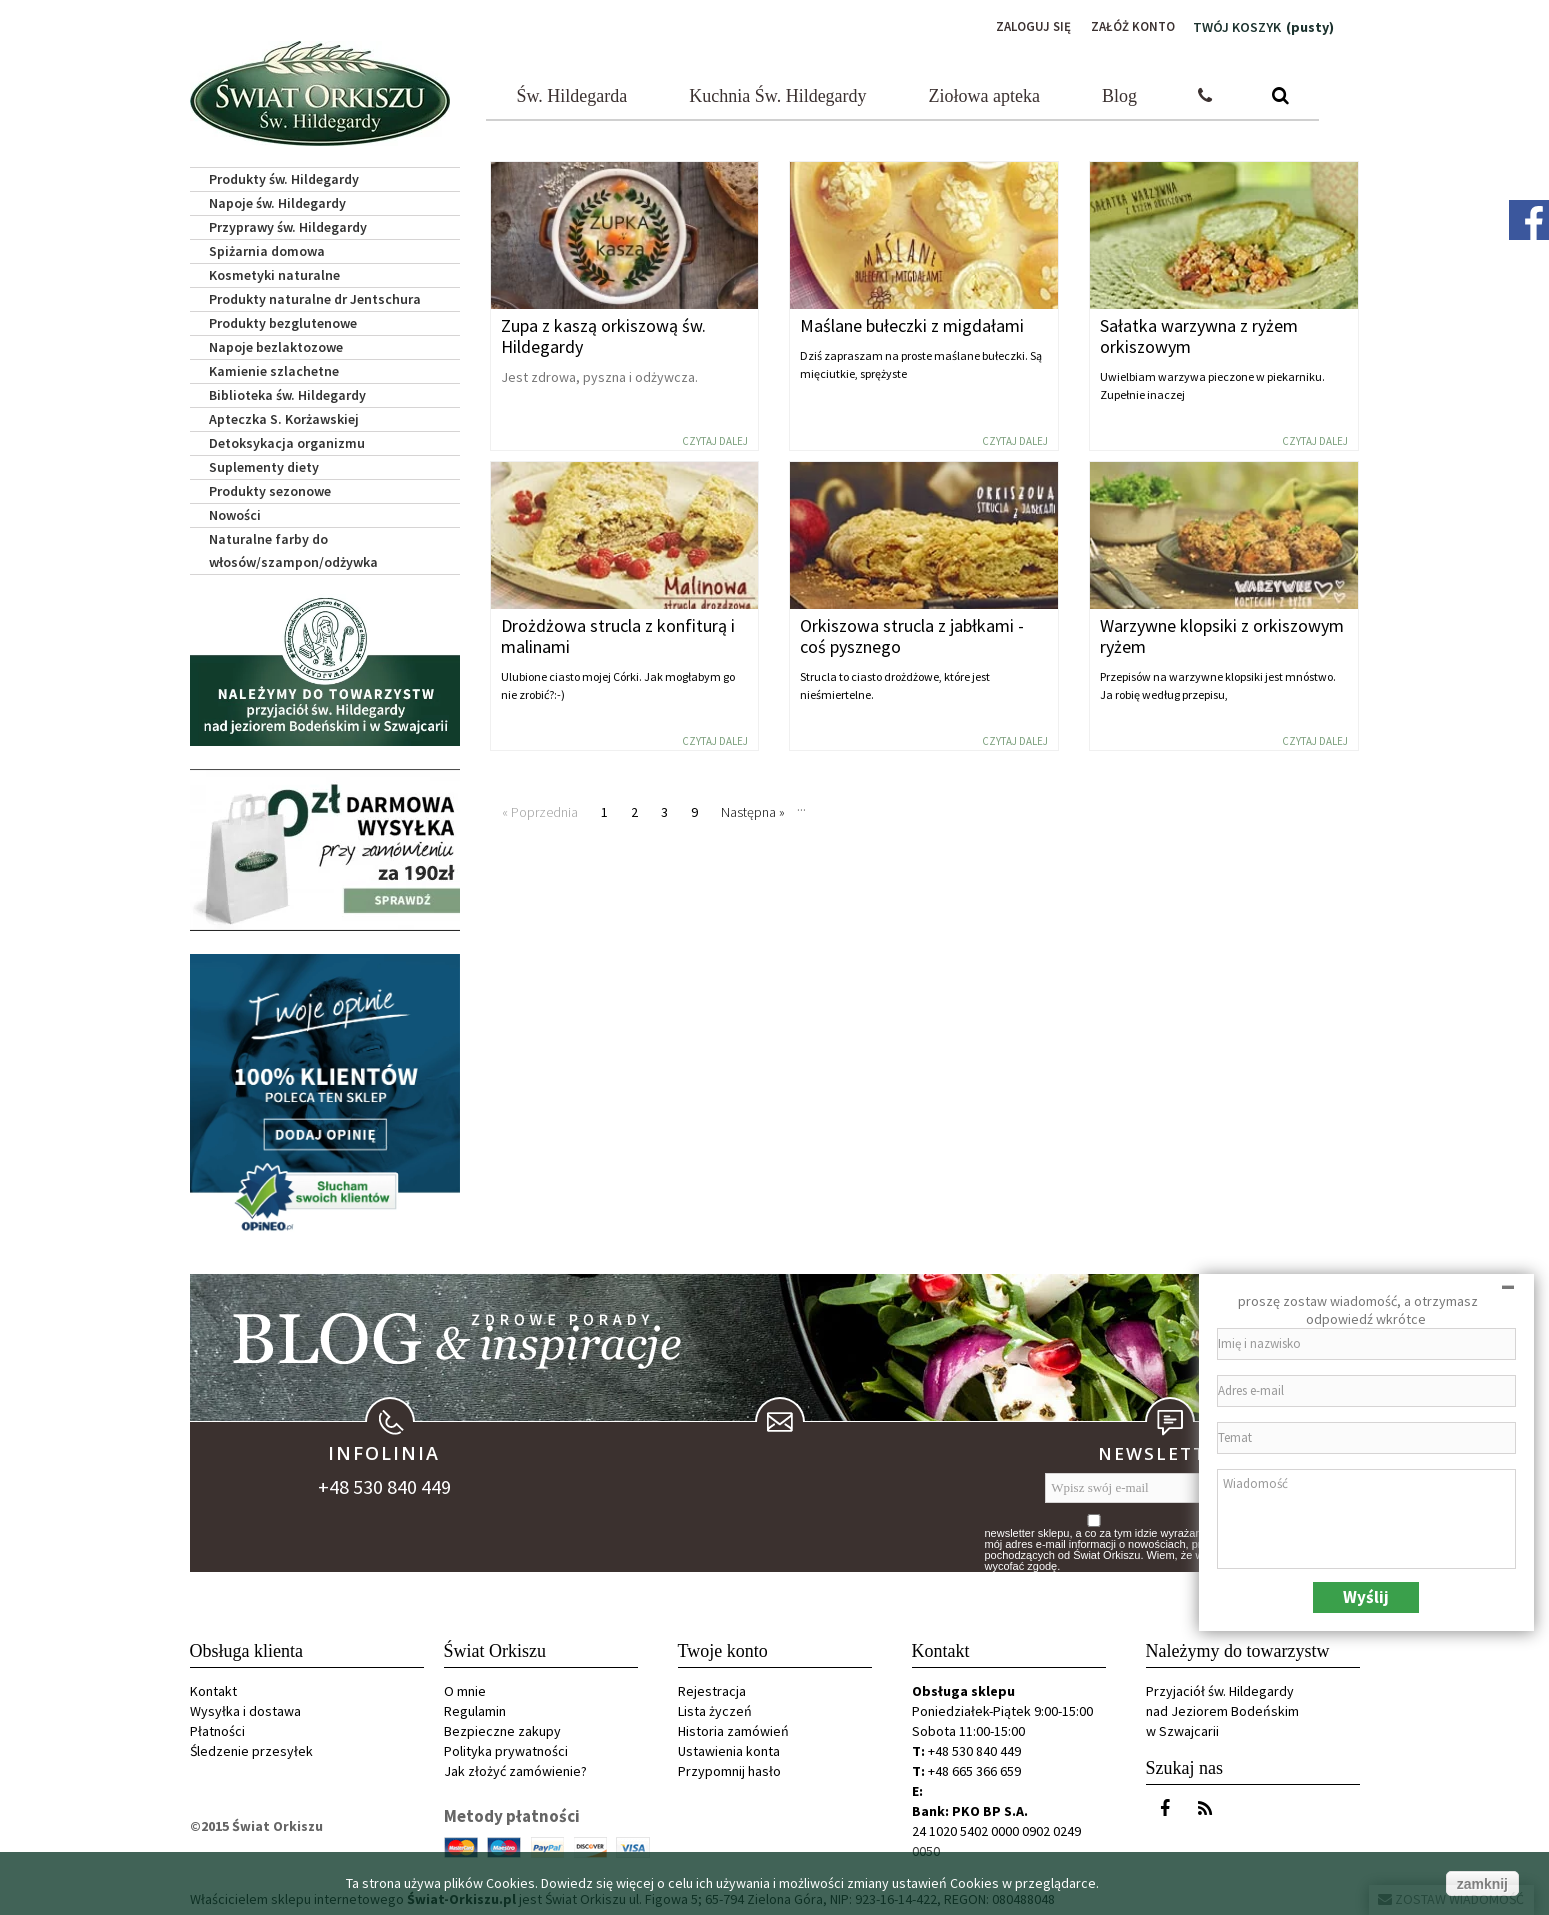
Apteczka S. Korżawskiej (284, 416)
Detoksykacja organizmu (287, 440)
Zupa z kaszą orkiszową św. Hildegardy (603, 333)
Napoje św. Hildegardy (277, 200)
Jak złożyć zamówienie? (515, 1768)
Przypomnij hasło (729, 1768)
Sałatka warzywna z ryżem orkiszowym (1199, 333)
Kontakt (213, 1688)
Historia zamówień (733, 1728)
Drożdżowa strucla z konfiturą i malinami (618, 633)
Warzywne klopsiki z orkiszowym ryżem (1222, 633)
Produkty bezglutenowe (283, 320)
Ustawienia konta (729, 1748)
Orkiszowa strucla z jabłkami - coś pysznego (912, 633)
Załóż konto (1130, 27)
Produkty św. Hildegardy (284, 176)
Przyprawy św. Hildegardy (288, 224)
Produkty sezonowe (270, 488)
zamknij (1482, 1884)
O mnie (465, 1688)
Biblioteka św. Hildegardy (287, 392)
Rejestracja (712, 1688)
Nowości (235, 512)
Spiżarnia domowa (267, 248)
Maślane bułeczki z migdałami (912, 322)
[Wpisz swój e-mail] (1155, 1485)
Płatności (217, 1728)
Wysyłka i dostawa (245, 1708)
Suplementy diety (264, 464)
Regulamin (475, 1708)
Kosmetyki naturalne (274, 272)
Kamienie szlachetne (274, 368)
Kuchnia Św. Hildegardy (777, 93)
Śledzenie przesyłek (251, 1748)
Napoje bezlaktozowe (276, 344)
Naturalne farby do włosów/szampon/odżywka (293, 547)
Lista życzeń (715, 1708)
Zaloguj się (1025, 27)
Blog (1119, 93)
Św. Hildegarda (572, 93)
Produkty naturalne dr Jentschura (315, 296)
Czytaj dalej (715, 438)
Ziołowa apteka (984, 93)
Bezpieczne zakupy (502, 1728)
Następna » (753, 809)
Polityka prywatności (506, 1748)
